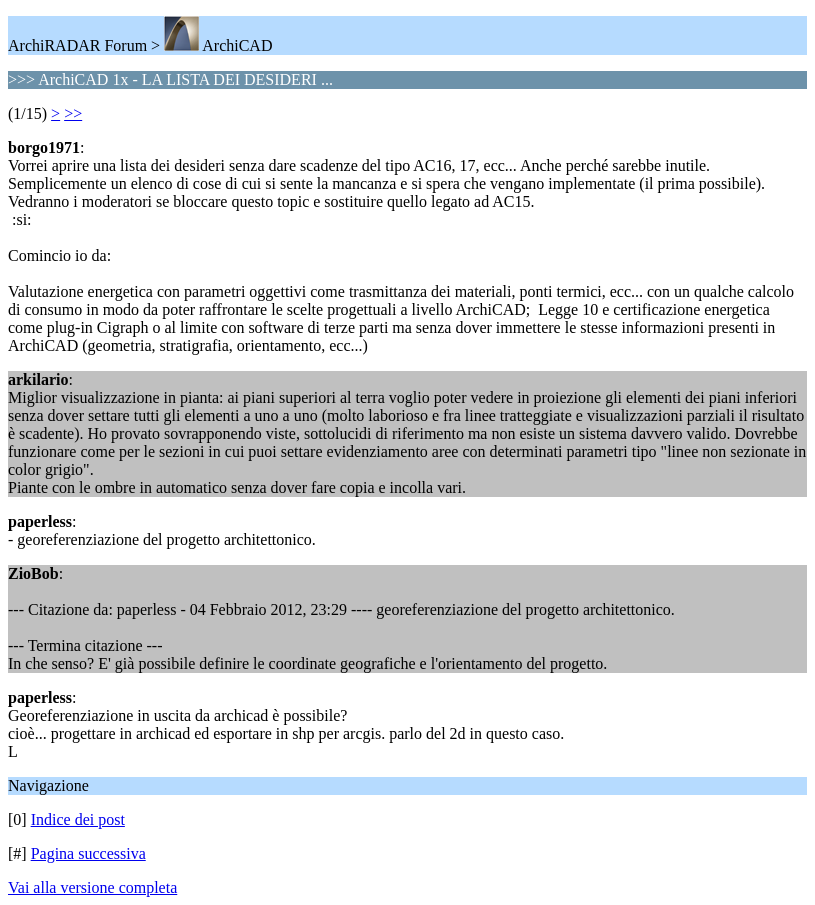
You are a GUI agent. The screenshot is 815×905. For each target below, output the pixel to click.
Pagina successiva (88, 853)
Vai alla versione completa (92, 887)
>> (73, 113)
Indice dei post (78, 819)
